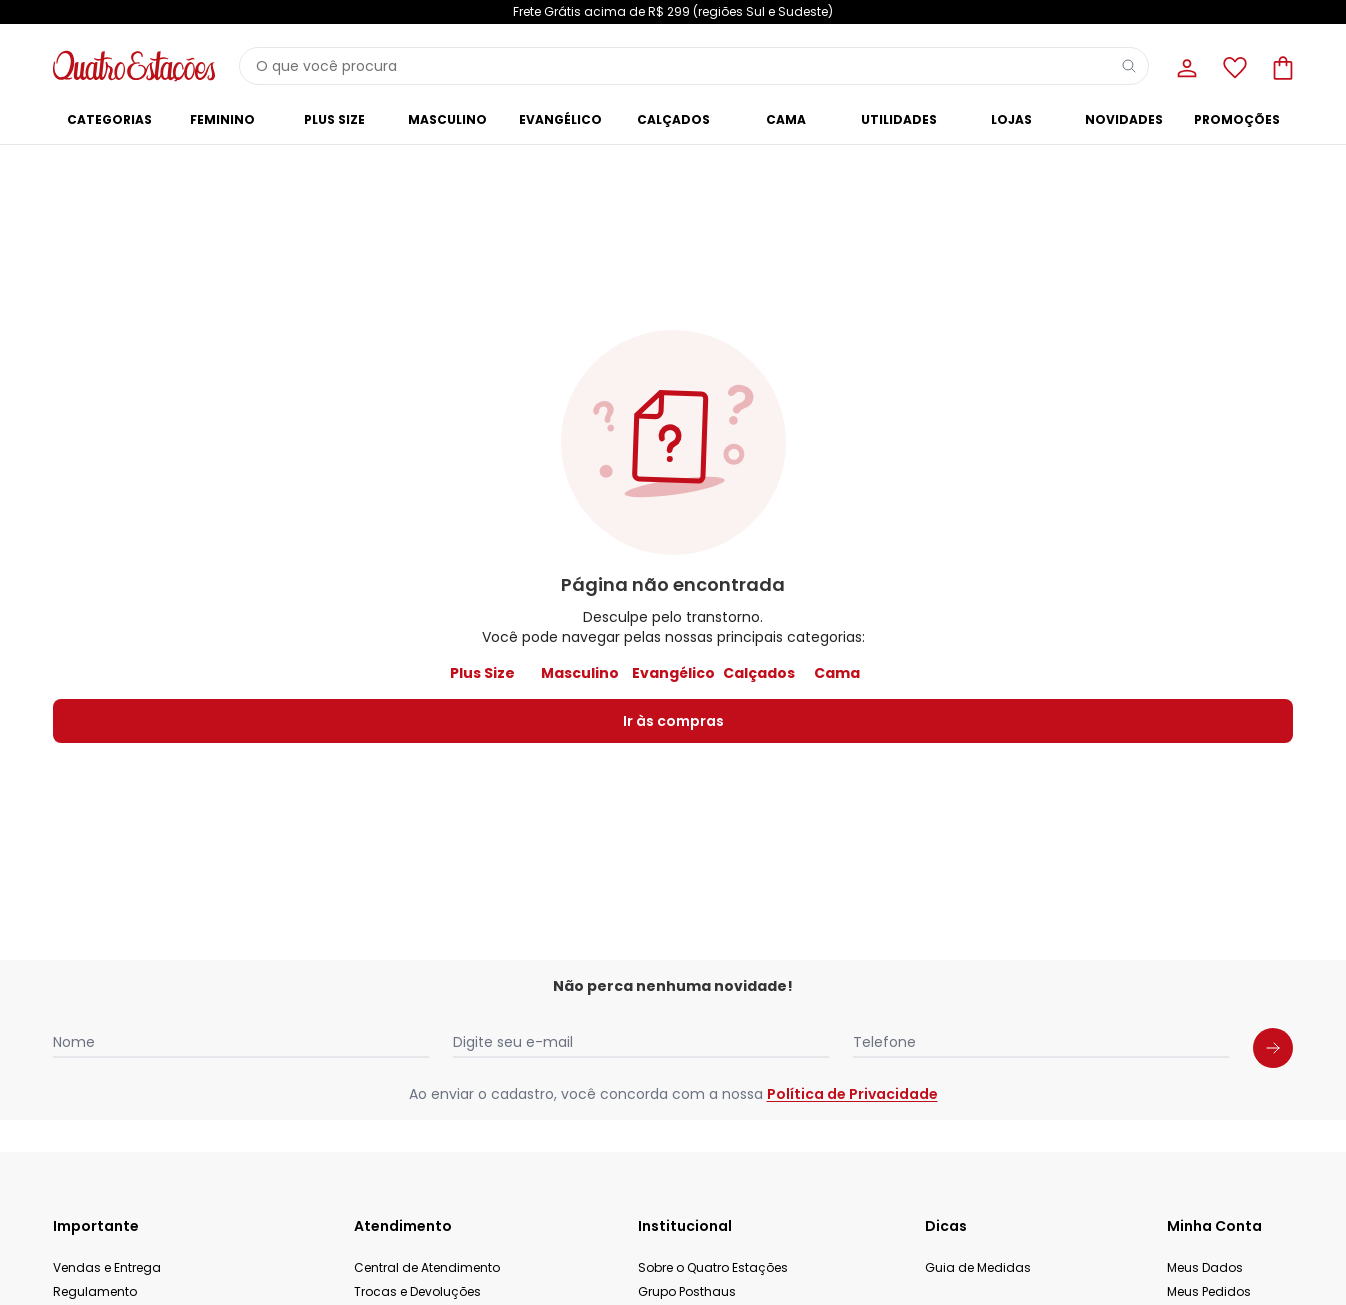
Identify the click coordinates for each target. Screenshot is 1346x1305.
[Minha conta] (1185, 66)
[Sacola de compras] (1281, 66)
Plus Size (482, 673)
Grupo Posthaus (687, 1291)
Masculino (580, 673)
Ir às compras (673, 721)
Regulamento (95, 1291)
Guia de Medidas (978, 1267)
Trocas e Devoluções (417, 1291)
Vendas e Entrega (107, 1267)
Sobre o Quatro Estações (713, 1267)
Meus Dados (1205, 1267)
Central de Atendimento (427, 1267)
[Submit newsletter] (1273, 1048)
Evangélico (673, 673)
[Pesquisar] (1129, 66)
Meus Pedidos (1209, 1291)
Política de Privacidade (852, 1094)
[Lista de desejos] (1233, 66)
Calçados (759, 673)
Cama (837, 673)
